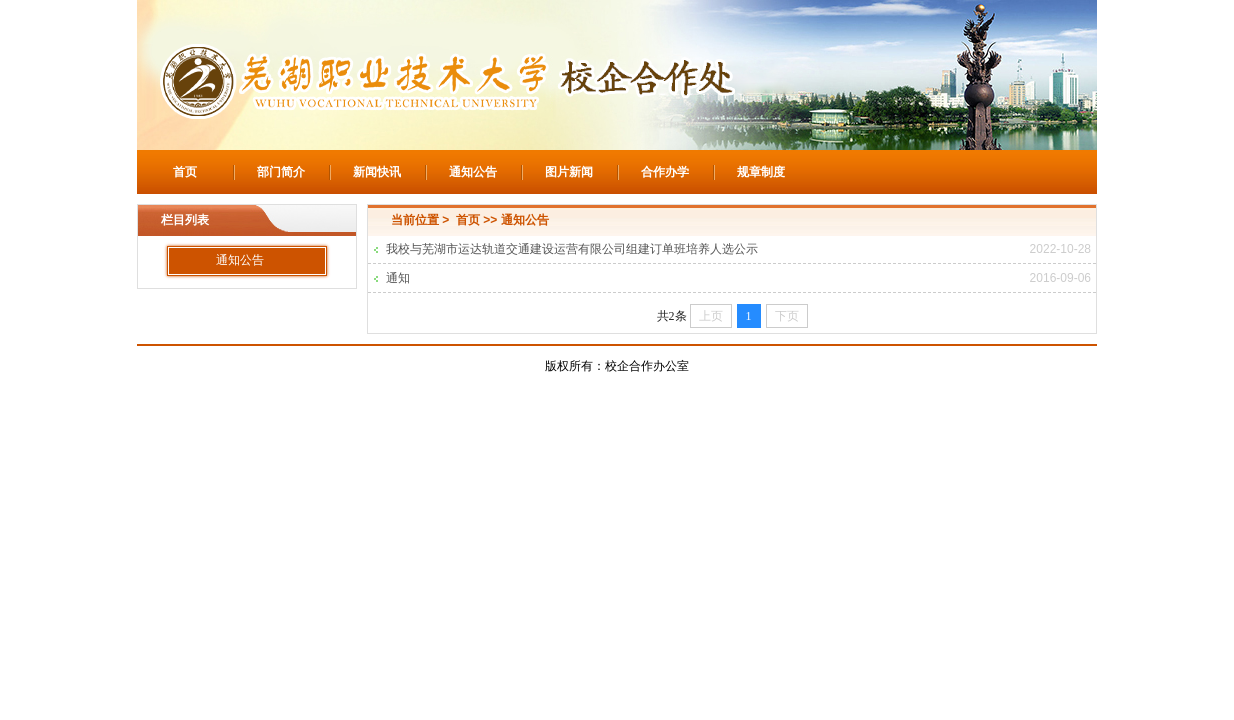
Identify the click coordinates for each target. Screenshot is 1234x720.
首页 (185, 172)
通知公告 (473, 172)
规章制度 (761, 172)
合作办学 (665, 172)
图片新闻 (569, 172)
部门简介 (281, 172)
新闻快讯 (377, 172)
